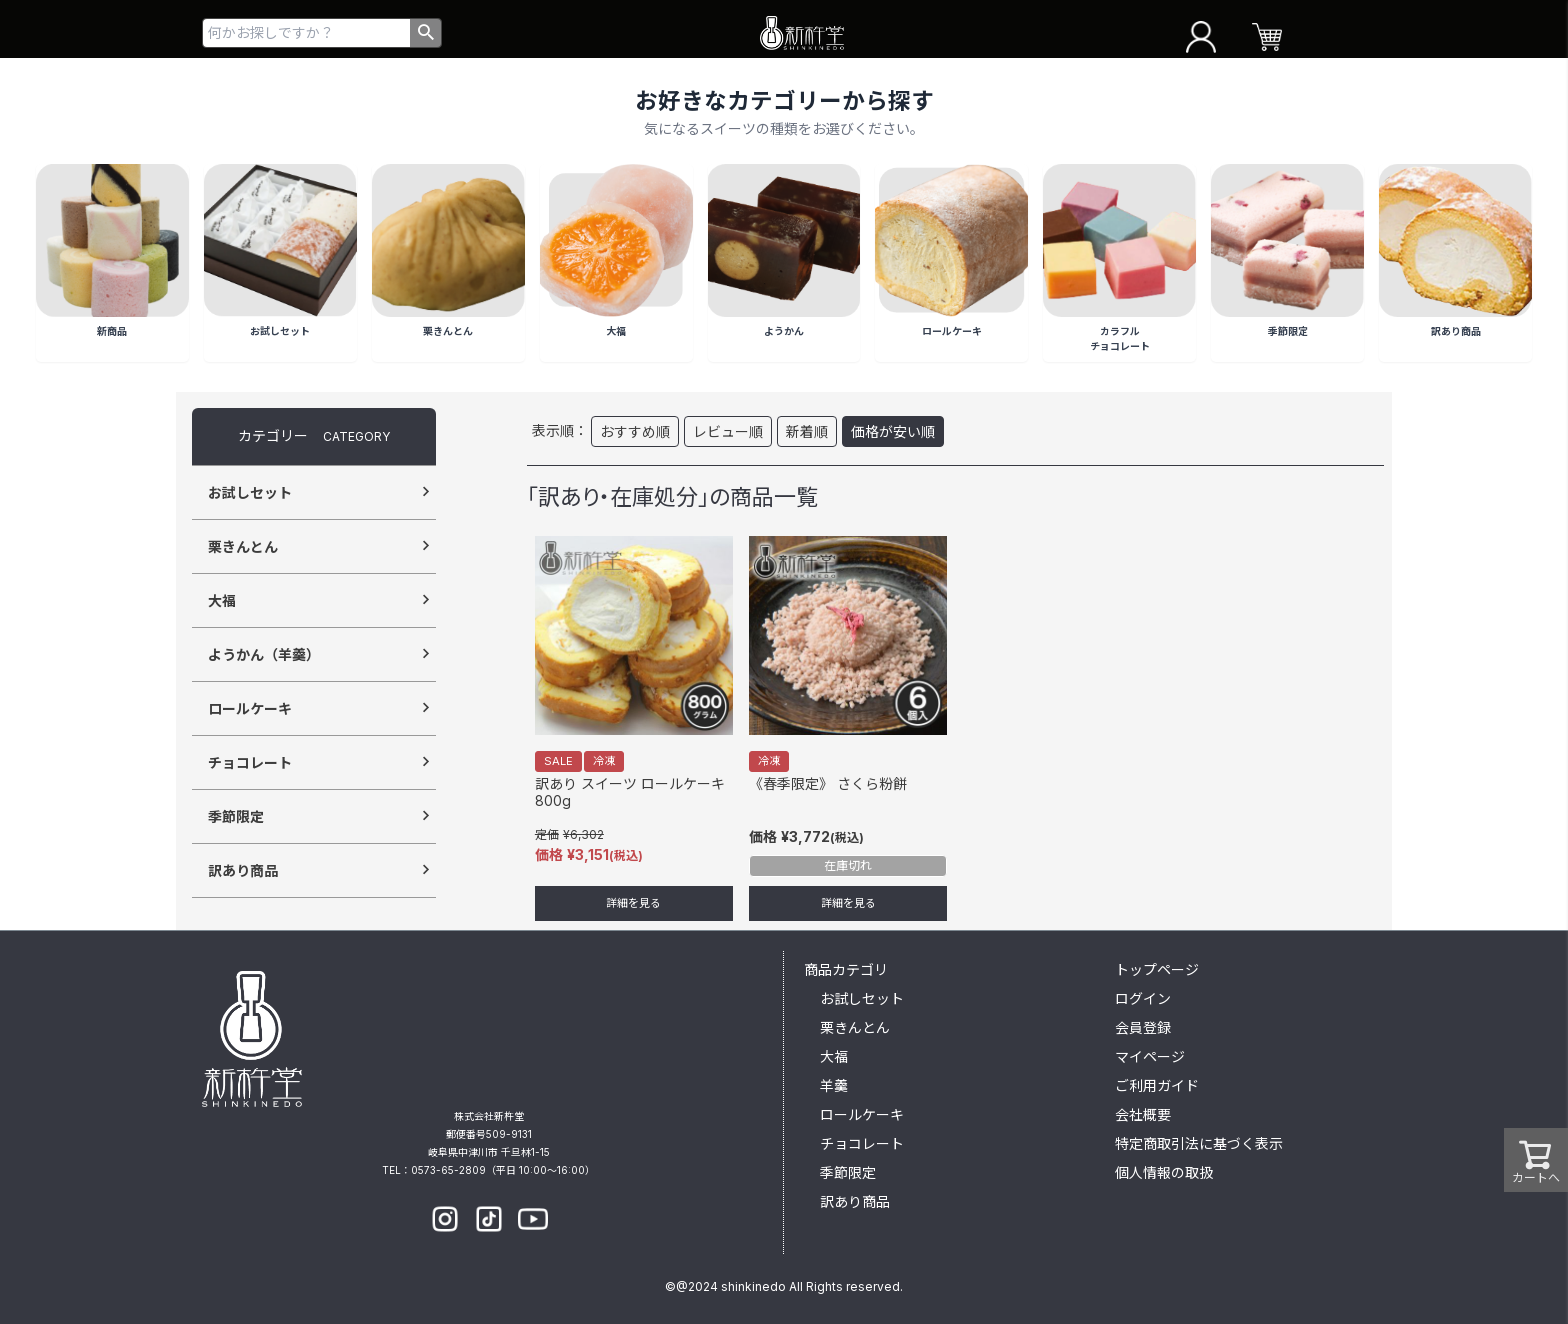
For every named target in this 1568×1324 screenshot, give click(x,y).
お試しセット (250, 492)
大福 (222, 600)
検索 (425, 33)
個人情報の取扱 (1164, 1172)
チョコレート (250, 762)
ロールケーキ (250, 708)
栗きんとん (243, 546)
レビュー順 (728, 431)
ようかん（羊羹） (264, 654)
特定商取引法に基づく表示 (1199, 1143)
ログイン (1143, 998)
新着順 (807, 431)
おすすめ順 (635, 431)
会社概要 (1143, 1114)
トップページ (1157, 969)
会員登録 (1143, 1027)
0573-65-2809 (448, 1170)
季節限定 (236, 816)
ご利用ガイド (1157, 1085)
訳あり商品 (243, 870)
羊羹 (834, 1085)
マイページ (1150, 1056)
